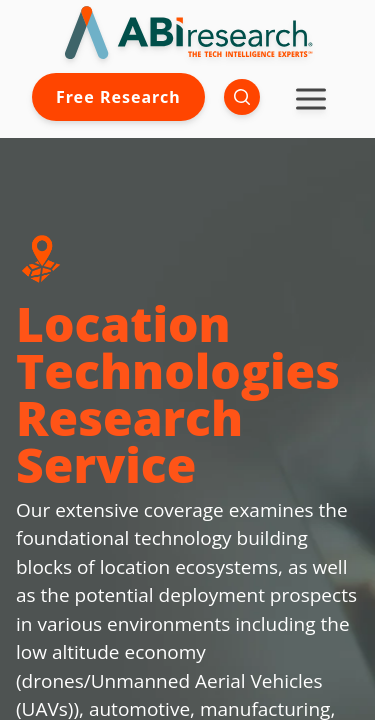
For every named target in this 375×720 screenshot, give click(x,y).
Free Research (118, 97)
